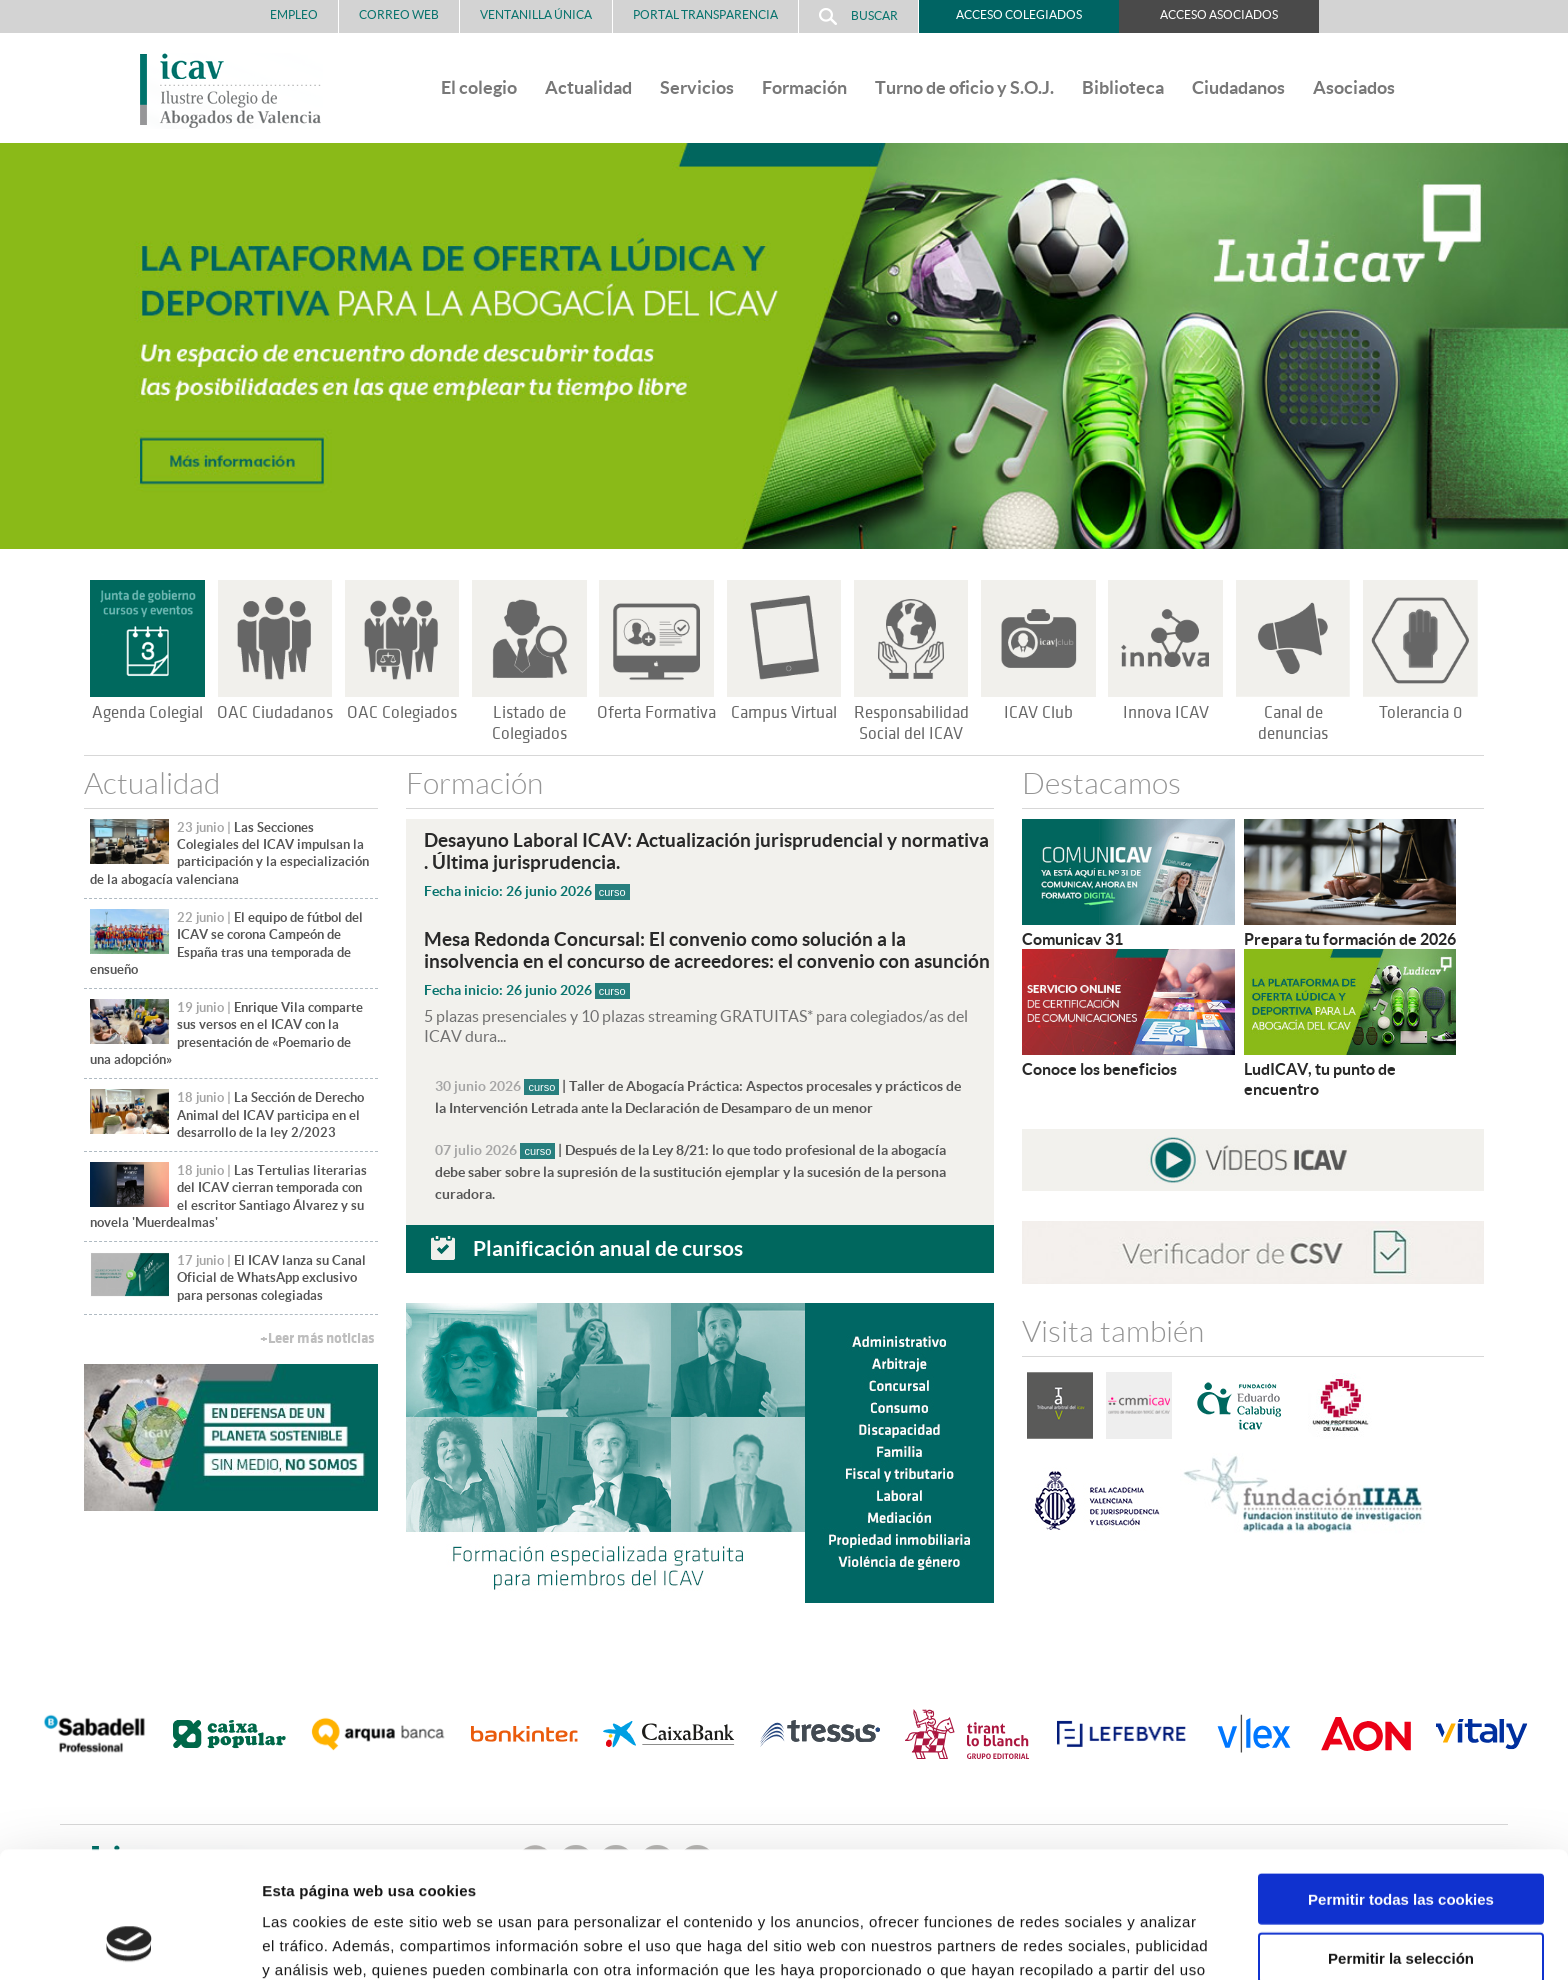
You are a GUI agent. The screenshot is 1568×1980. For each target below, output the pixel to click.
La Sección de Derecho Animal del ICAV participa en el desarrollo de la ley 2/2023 (270, 1115)
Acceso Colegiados (1019, 14)
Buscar (858, 16)
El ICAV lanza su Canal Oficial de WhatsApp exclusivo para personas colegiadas (271, 1278)
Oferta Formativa (656, 713)
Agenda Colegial (147, 713)
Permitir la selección (1401, 1839)
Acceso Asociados (1219, 14)
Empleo (294, 14)
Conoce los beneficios (1099, 1069)
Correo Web (399, 14)
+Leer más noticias (317, 1338)
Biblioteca (1123, 87)
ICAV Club (1038, 713)
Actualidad (588, 87)
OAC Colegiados (402, 713)
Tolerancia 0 (1420, 713)
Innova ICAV (1166, 713)
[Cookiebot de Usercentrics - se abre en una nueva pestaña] (129, 1941)
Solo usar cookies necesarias (1401, 1897)
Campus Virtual (784, 713)
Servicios (697, 87)
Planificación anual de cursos (608, 1248)
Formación (804, 87)
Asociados (1354, 87)
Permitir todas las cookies (1401, 1780)
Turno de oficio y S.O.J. (964, 87)
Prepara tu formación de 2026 (1350, 939)
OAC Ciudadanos (275, 713)
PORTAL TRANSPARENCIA (705, 14)
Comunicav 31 (1072, 939)
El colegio (479, 87)
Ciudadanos (1238, 87)
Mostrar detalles (1074, 1940)
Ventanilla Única (536, 14)
